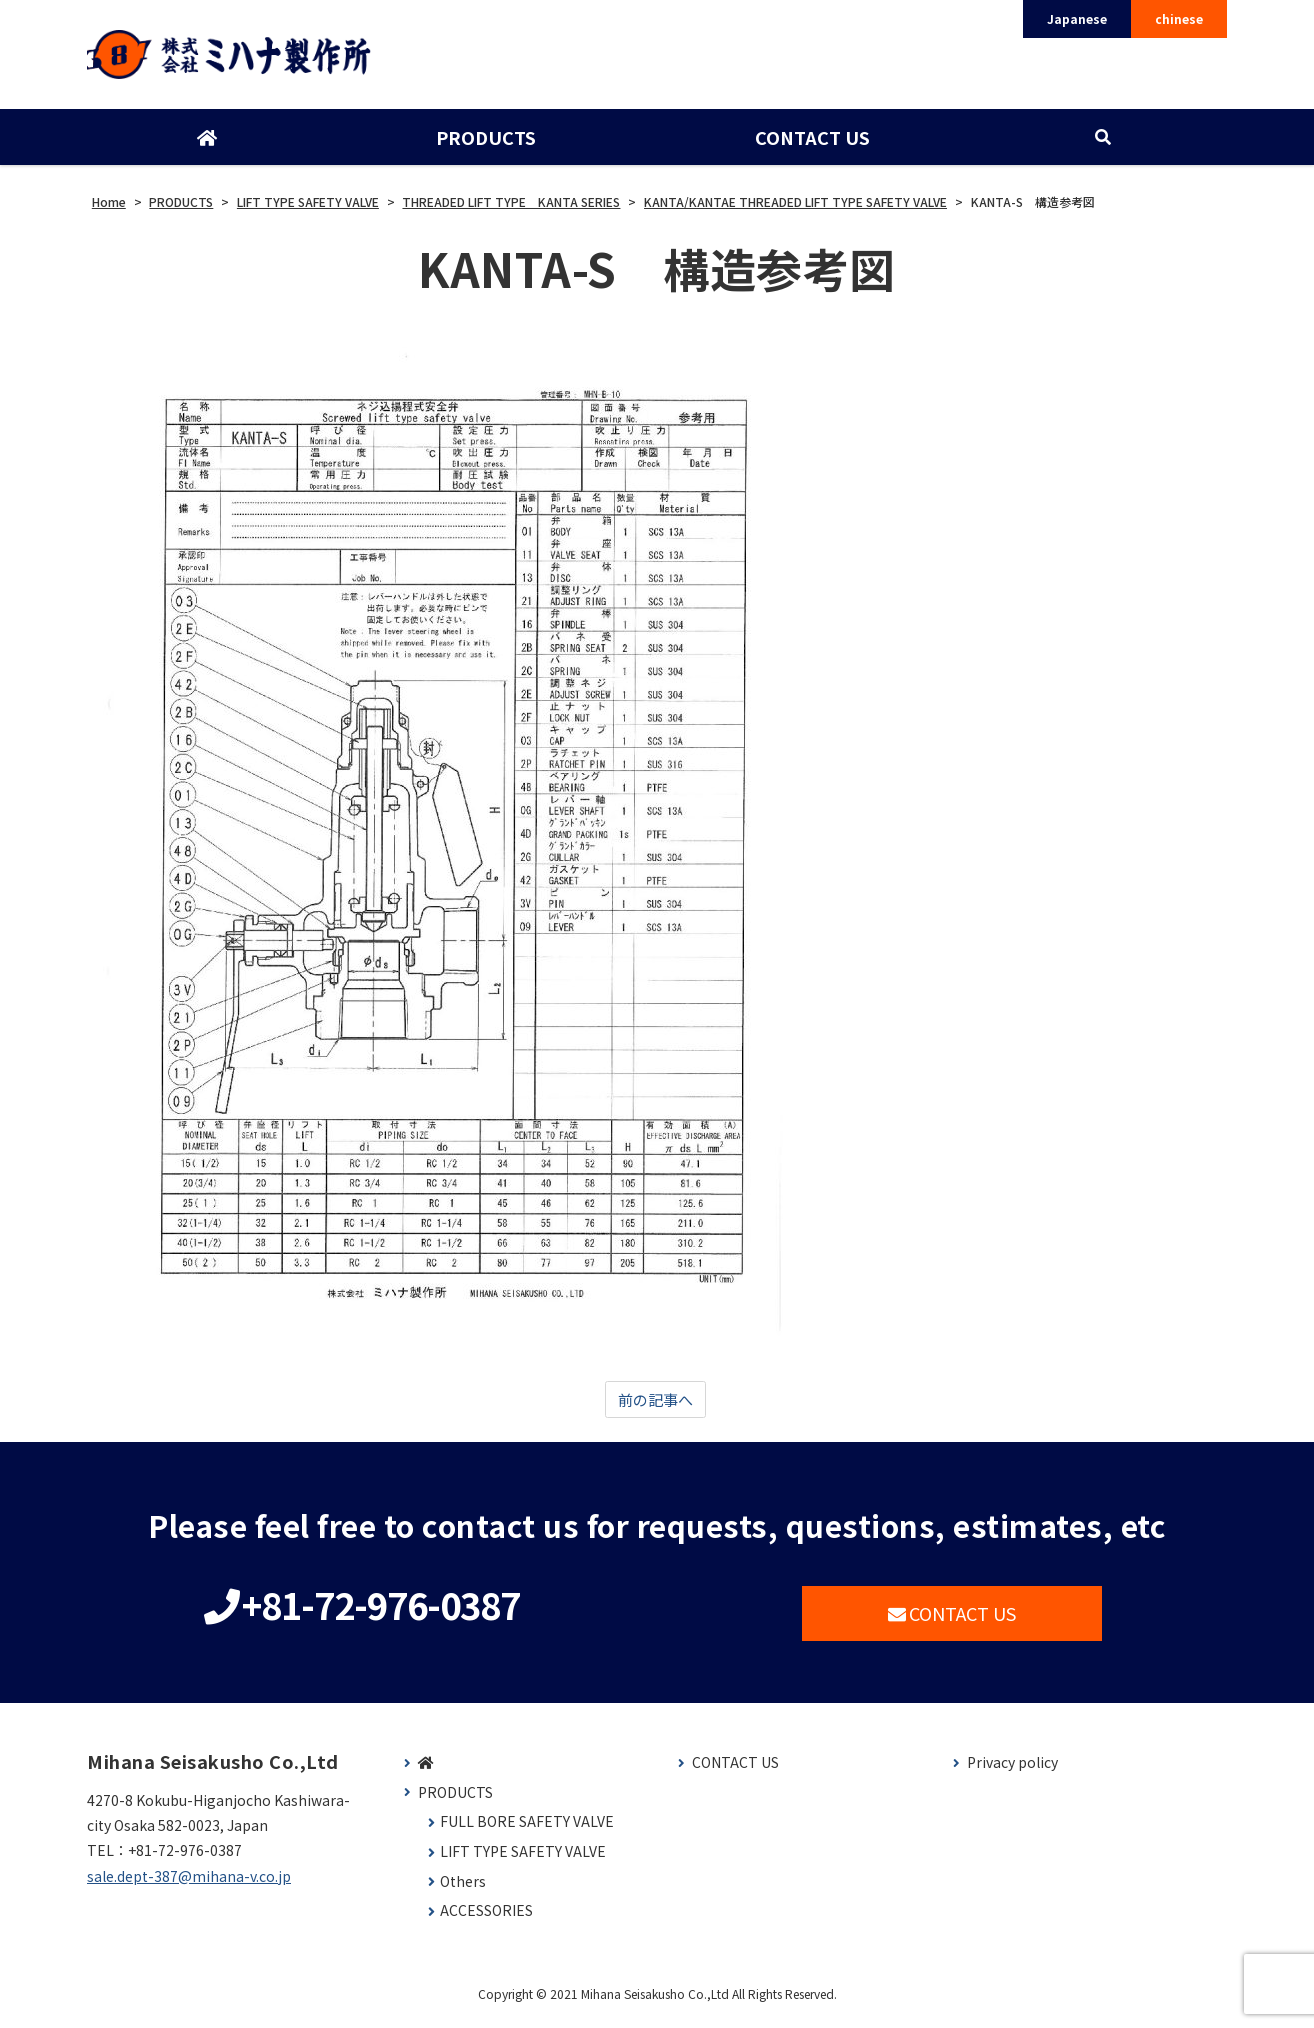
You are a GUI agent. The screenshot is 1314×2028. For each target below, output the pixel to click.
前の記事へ (655, 1407)
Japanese (1077, 18)
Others (463, 1890)
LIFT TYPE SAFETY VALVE (523, 1860)
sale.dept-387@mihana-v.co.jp (189, 1885)
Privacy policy (1012, 1771)
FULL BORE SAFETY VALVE (527, 1831)
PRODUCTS (485, 143)
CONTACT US (811, 143)
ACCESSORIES (486, 1919)
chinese (1179, 18)
